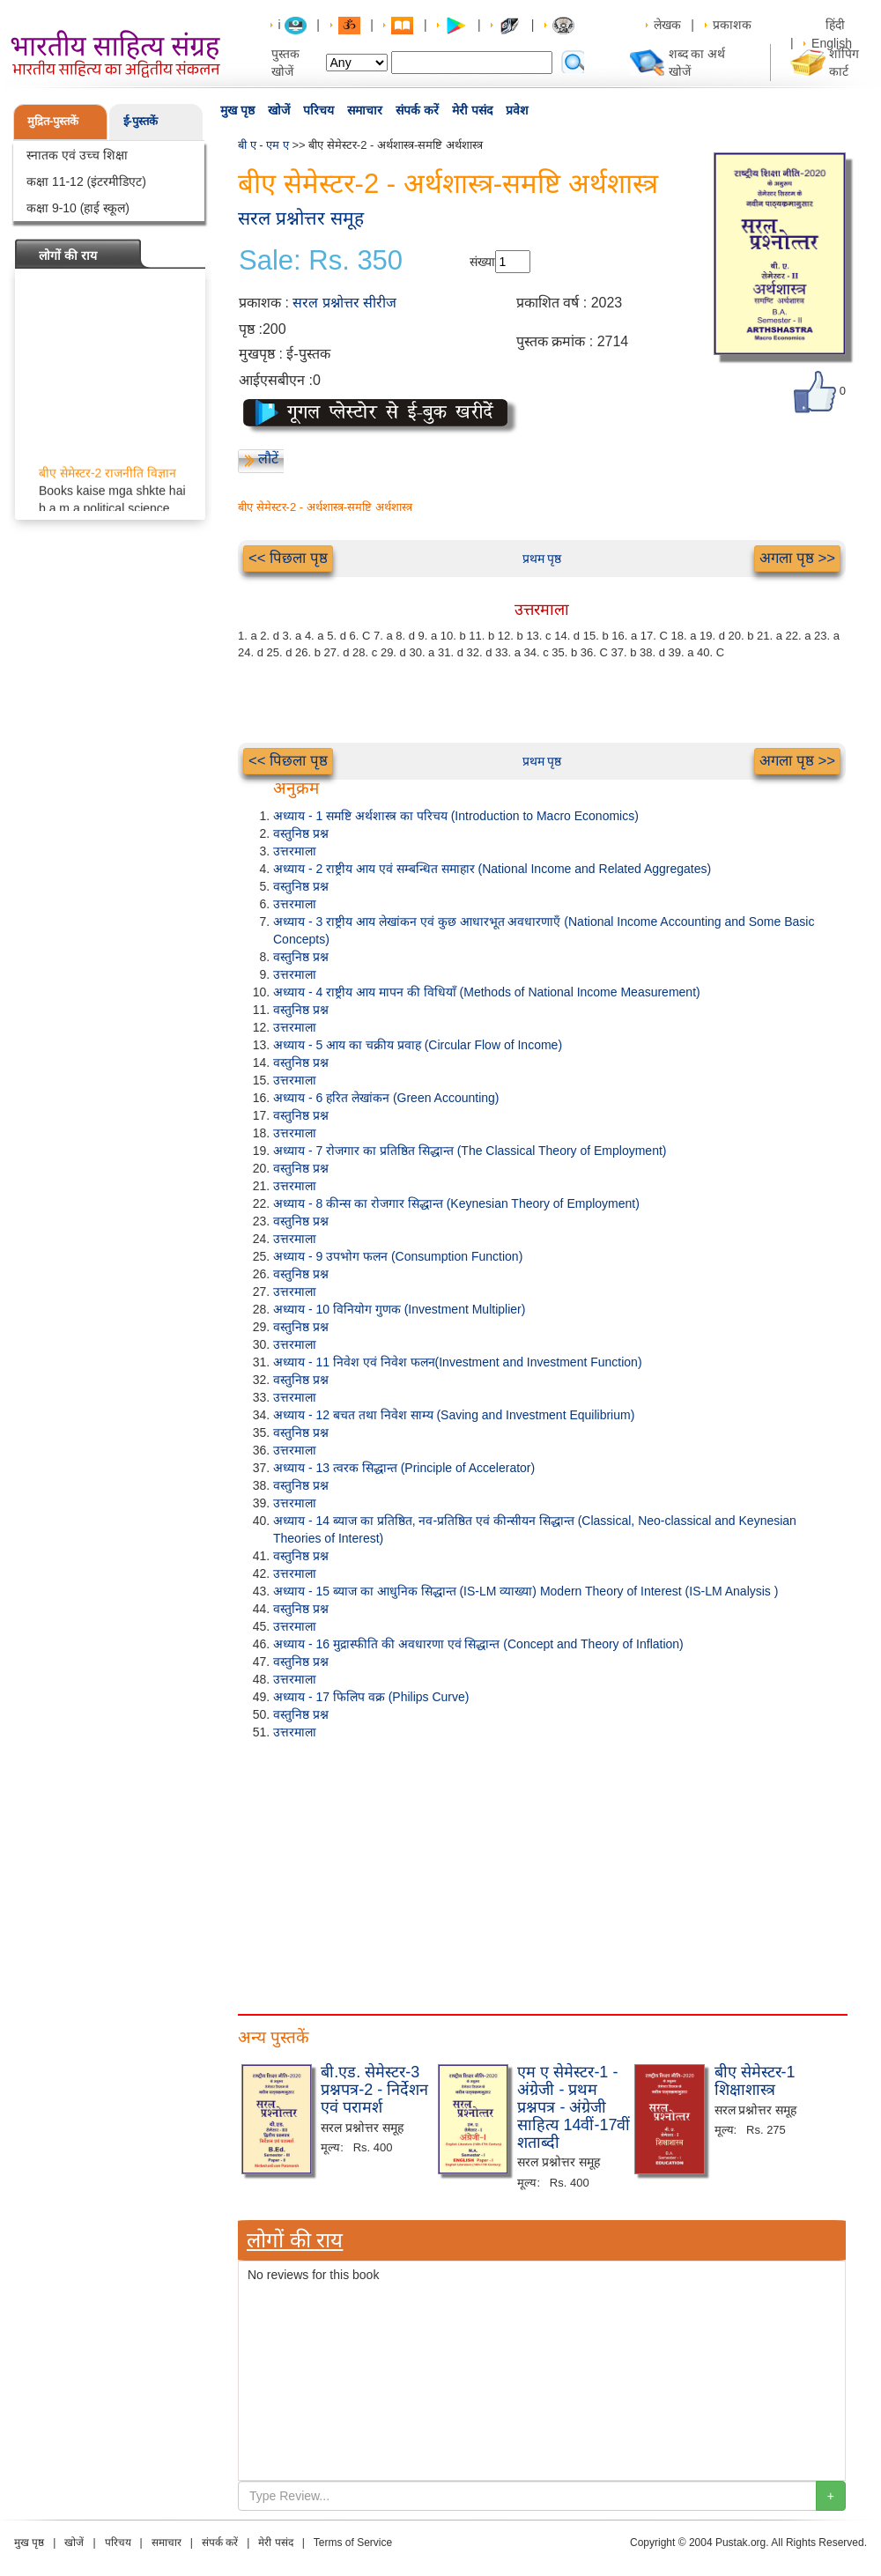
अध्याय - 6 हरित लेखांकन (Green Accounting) (386, 1098)
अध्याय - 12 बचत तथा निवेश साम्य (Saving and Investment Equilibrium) (453, 1415)
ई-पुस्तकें (140, 121)
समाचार (364, 110)
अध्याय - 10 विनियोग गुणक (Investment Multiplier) (399, 1309)
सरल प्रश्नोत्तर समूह (301, 218)
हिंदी (836, 25)
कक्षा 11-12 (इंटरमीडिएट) (86, 181)
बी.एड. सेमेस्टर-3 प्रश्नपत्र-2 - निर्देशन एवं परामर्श (374, 2089)
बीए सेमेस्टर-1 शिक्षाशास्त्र (755, 2081)
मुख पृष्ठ (237, 110)
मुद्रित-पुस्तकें (52, 121)
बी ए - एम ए (263, 145)
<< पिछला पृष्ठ (288, 558)
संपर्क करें (417, 110)
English (831, 43)
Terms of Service (353, 2542)
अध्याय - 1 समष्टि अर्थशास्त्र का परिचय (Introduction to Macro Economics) (456, 816)
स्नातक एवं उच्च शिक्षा (77, 155)
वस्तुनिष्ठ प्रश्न (301, 833)
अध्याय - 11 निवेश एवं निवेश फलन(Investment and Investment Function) (457, 1362)
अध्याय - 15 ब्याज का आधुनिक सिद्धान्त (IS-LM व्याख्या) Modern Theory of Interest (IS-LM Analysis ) (525, 1591)
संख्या (482, 262)
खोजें (279, 110)
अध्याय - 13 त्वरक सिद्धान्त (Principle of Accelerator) (404, 1468)
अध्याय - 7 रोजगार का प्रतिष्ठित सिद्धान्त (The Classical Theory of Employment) (470, 1151)
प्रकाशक (732, 25)
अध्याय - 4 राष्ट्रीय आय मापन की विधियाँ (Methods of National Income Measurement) (486, 992)
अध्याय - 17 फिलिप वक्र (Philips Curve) (371, 1697)
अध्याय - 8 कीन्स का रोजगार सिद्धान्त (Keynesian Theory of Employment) (456, 1203)
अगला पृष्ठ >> (797, 558)
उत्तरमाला (294, 851)
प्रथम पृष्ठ (542, 558)
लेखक (667, 25)
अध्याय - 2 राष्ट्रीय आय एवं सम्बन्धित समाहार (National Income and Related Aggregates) (492, 869)
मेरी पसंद (472, 110)
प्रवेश (517, 110)
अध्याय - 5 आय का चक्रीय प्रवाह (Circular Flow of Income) (417, 1045)
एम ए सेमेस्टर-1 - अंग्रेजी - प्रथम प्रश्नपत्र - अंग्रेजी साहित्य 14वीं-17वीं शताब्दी (573, 2106)
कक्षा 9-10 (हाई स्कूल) (78, 208)
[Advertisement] (542, 1873)
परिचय (318, 110)
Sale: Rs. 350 (321, 261)
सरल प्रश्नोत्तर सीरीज (344, 302)
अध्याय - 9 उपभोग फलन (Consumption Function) (397, 1256)
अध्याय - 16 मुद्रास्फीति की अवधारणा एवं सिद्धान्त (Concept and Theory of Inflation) (478, 1644)
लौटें (268, 458)
